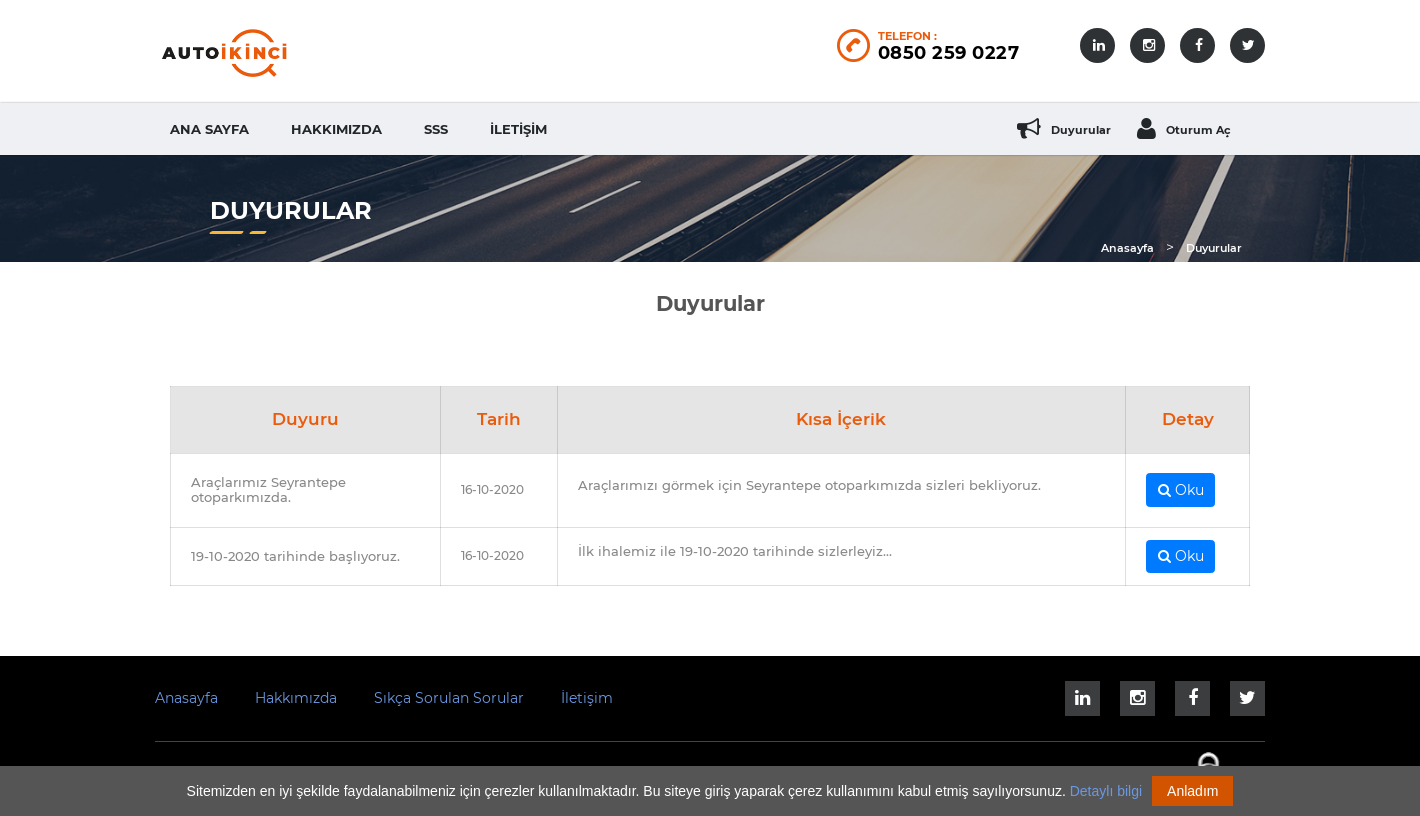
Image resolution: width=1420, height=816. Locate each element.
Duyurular (1214, 248)
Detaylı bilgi (1106, 791)
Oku (1181, 490)
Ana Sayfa (209, 129)
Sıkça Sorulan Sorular (449, 698)
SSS (436, 129)
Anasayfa (1127, 248)
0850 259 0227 (949, 53)
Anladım (1192, 791)
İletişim (518, 129)
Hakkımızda (336, 129)
